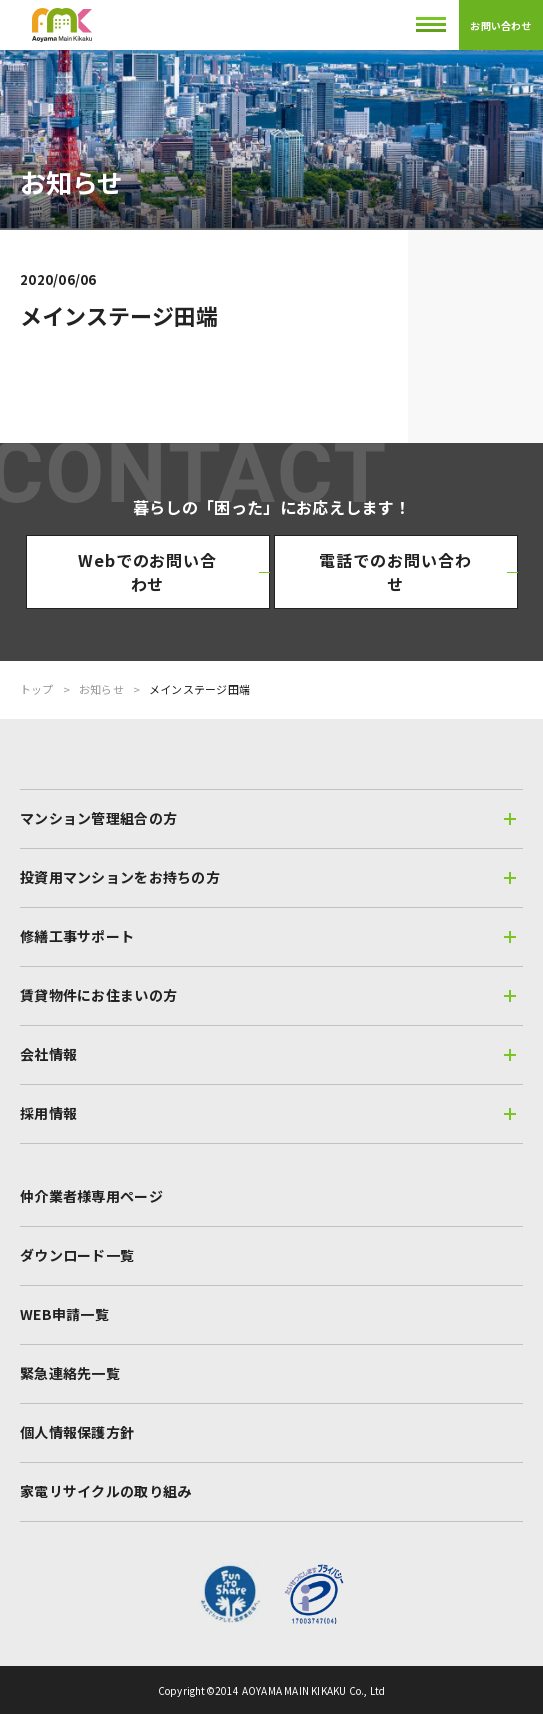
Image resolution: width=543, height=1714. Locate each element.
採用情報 (268, 1113)
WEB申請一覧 (64, 1314)
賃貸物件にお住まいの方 (268, 995)
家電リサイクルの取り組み (105, 1491)
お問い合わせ (500, 25)
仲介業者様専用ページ (91, 1196)
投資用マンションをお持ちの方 (268, 877)
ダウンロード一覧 (77, 1255)
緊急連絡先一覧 (70, 1373)
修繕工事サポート (268, 936)
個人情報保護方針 (77, 1432)
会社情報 (268, 1054)
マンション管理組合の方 (268, 818)
